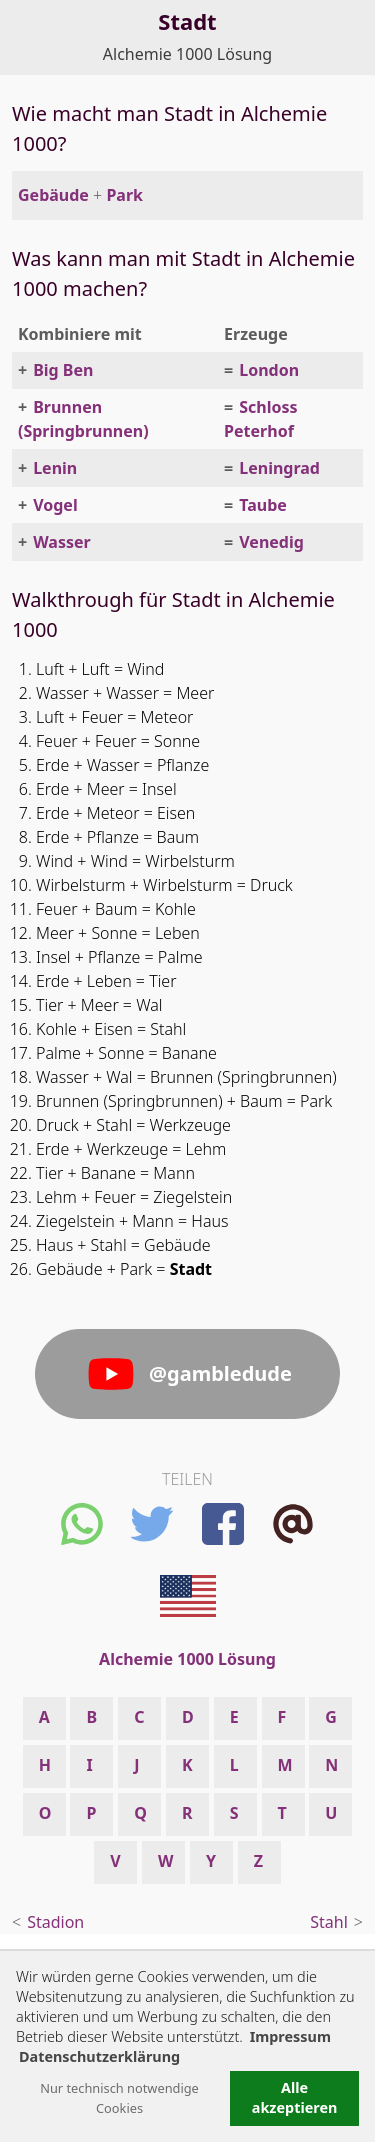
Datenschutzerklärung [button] (99, 2056)
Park (124, 195)
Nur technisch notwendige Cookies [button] (119, 2098)
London (269, 370)
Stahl (329, 1922)
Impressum (290, 2036)
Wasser (62, 542)
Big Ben (63, 370)
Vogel (55, 505)
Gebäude (53, 195)
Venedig (271, 542)
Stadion (55, 1922)
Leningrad (279, 468)
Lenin (55, 468)
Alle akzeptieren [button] (295, 2097)
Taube (263, 505)
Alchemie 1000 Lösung (187, 54)
